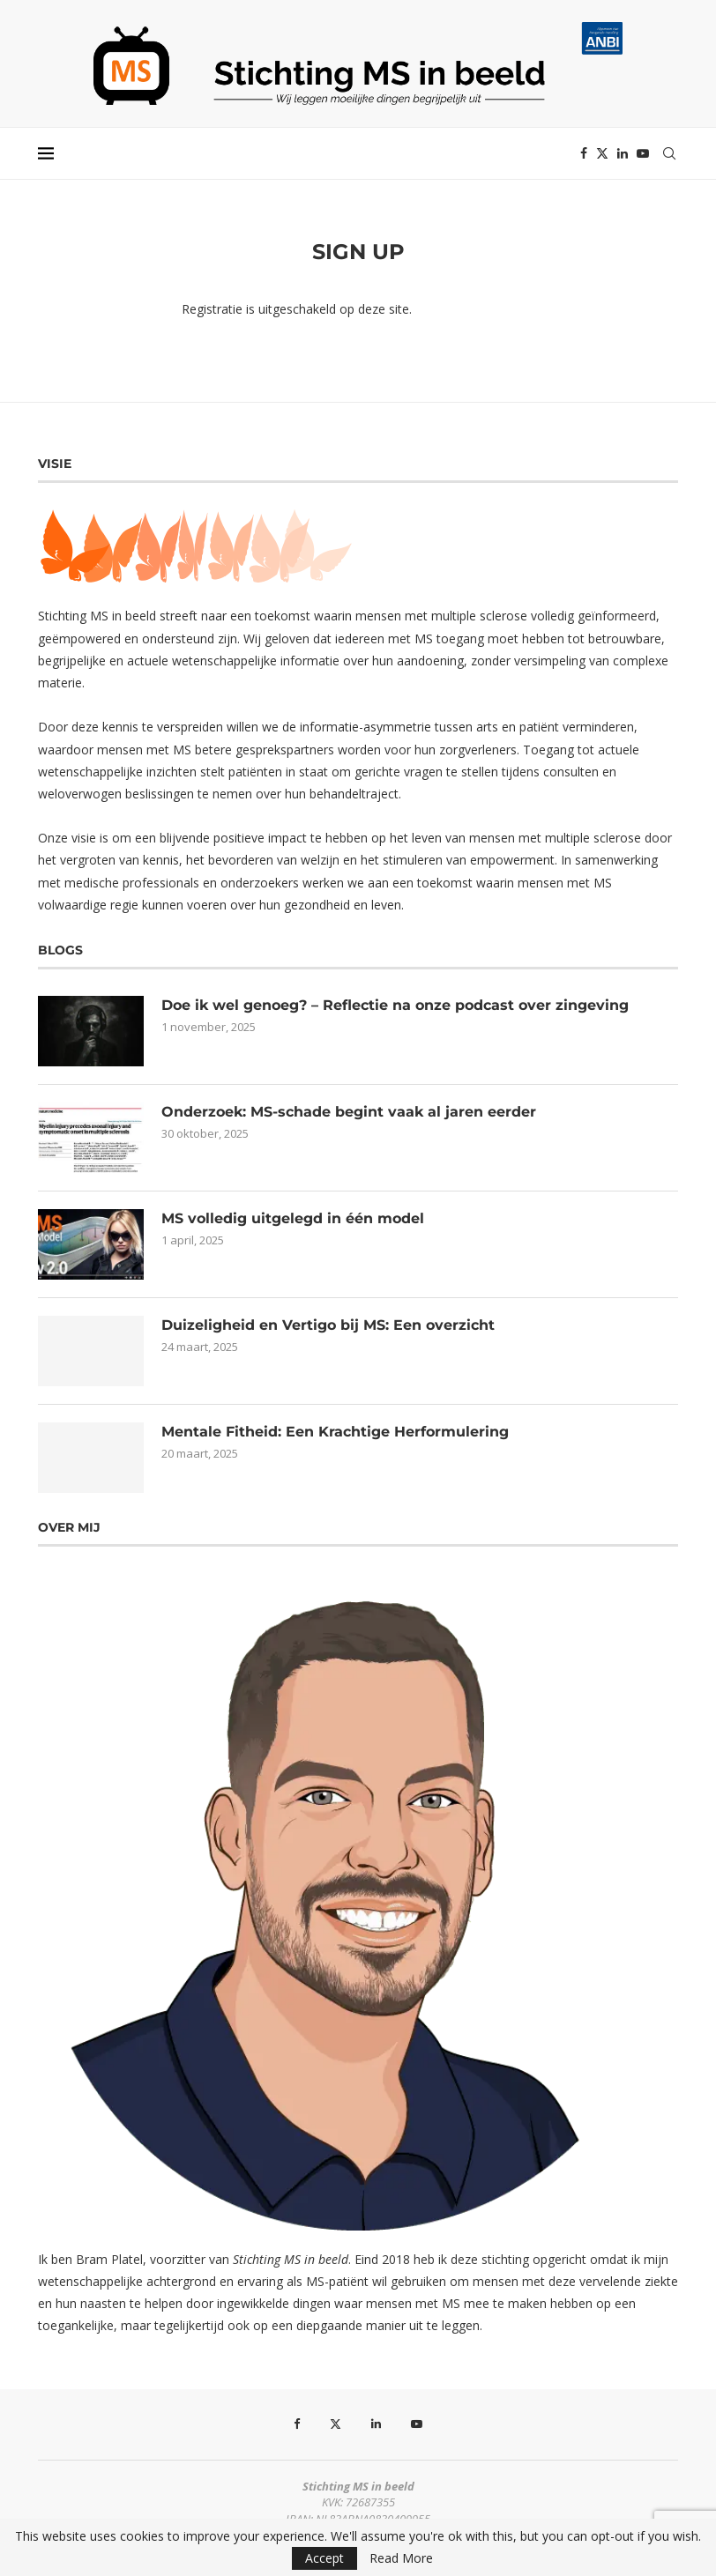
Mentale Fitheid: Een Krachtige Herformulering (335, 1431)
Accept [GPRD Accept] (324, 2558)
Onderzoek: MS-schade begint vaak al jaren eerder (348, 1111)
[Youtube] (643, 153)
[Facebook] (583, 153)
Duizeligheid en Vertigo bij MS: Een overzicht (328, 1325)
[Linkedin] (622, 153)
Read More (401, 2558)
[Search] (669, 153)
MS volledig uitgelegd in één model (292, 1218)
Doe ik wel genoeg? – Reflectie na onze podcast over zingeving (395, 1005)
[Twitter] (602, 153)
